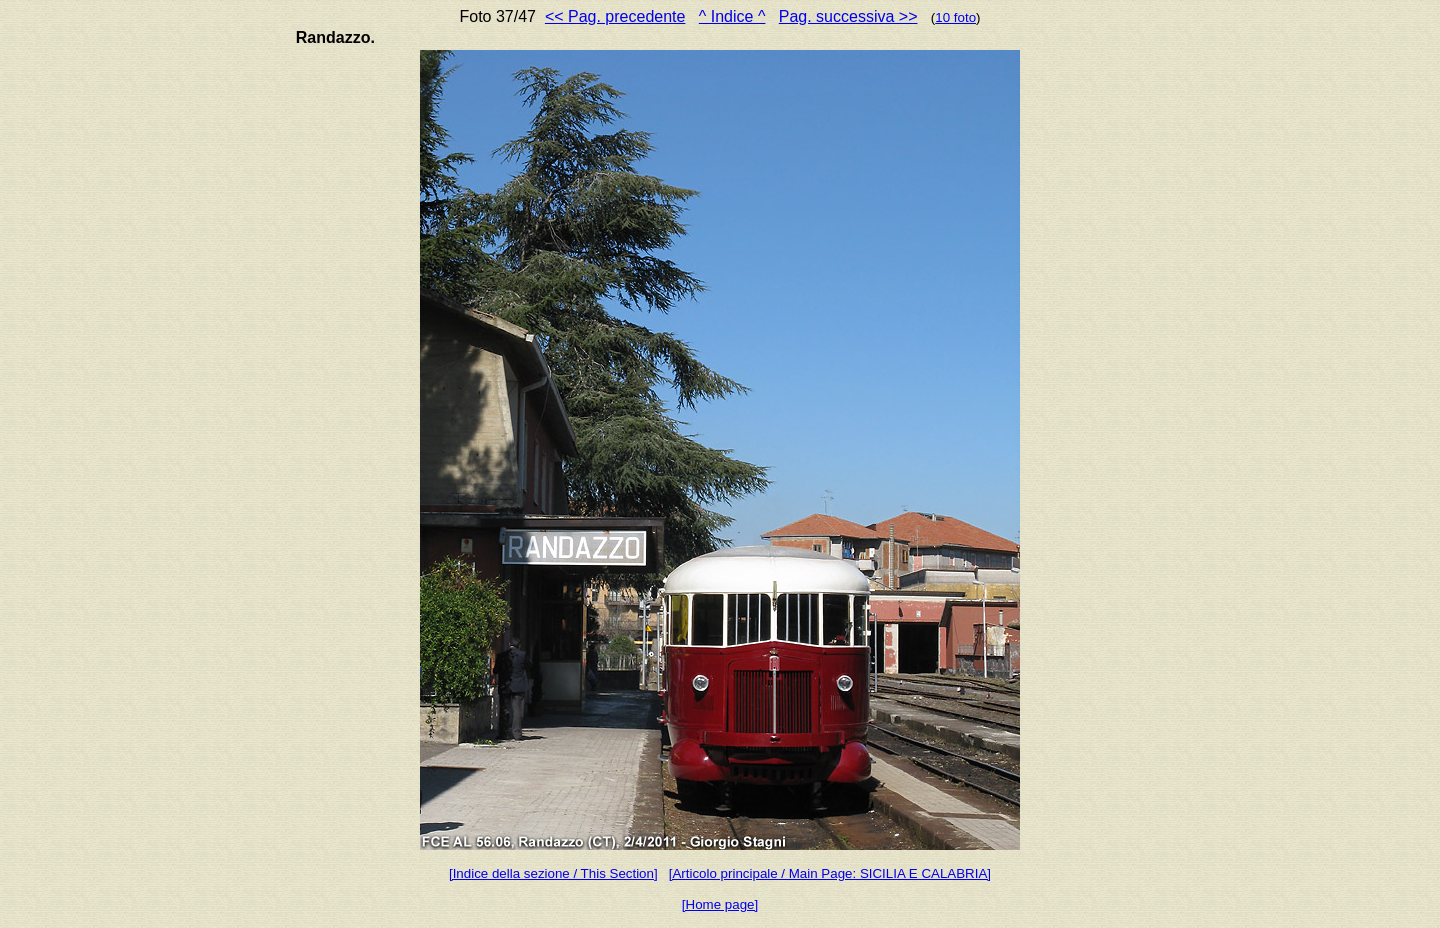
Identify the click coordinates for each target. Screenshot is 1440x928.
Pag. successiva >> (848, 16)
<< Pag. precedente (615, 16)
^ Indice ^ (732, 16)
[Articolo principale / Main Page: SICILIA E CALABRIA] (830, 873)
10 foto (955, 17)
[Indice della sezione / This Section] (553, 873)
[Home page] (720, 904)
